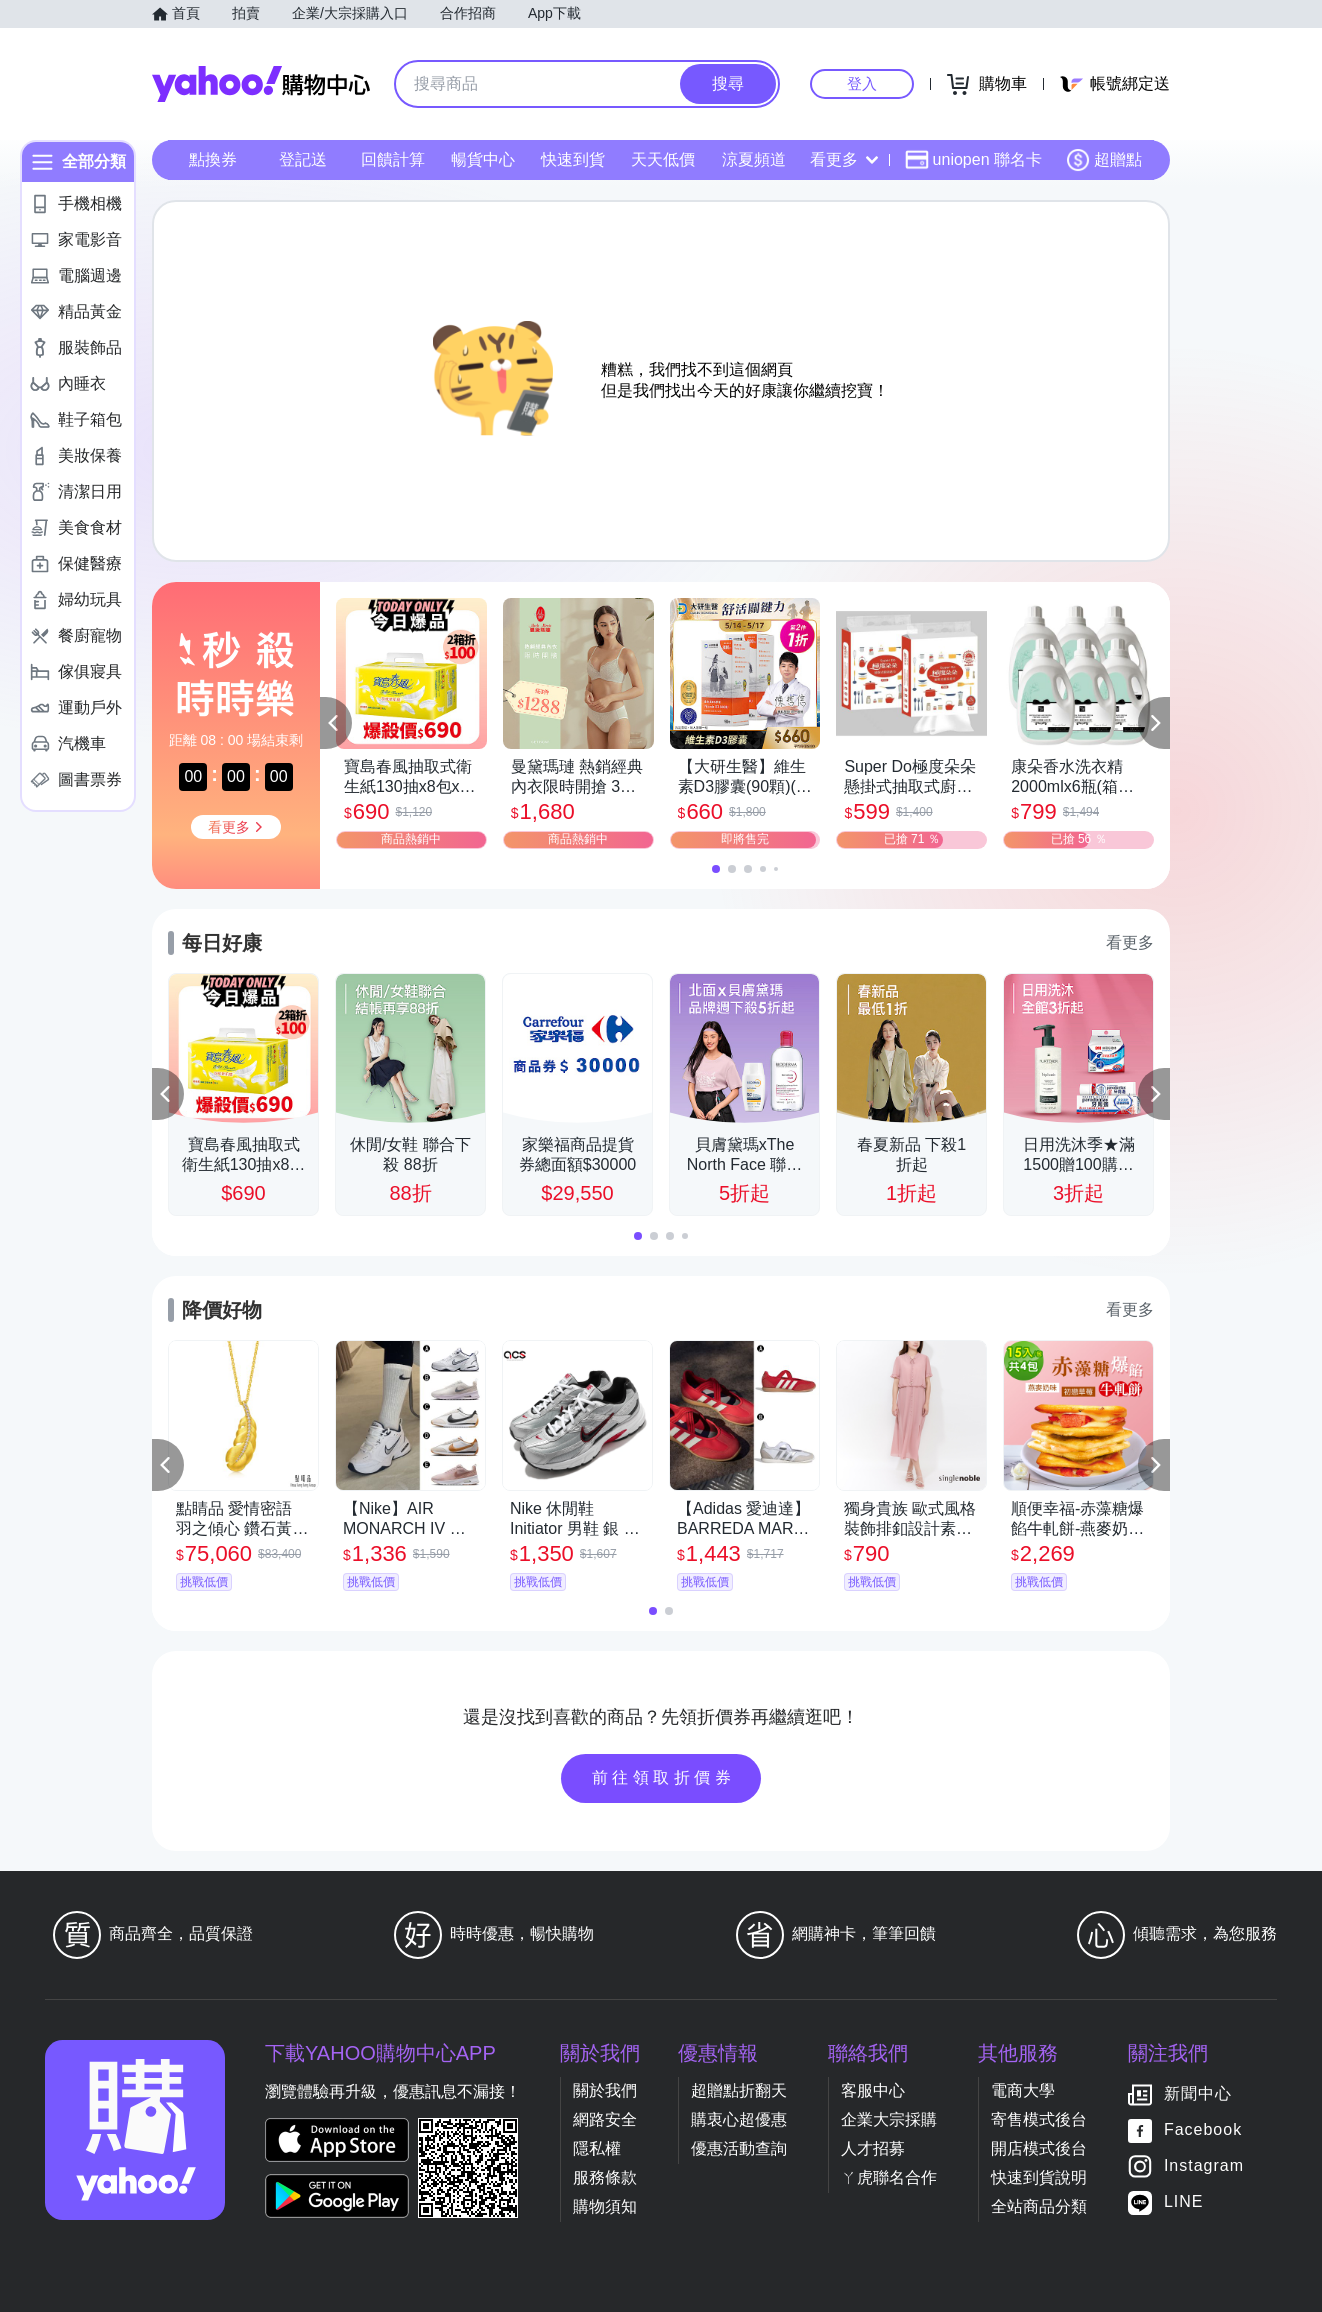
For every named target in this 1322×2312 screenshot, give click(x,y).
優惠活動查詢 (739, 2148)
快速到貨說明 (1039, 2177)
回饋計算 (393, 159)
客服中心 (873, 2090)
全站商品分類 (1039, 2206)
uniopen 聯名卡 (973, 160)
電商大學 (1023, 2090)
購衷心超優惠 (739, 2119)
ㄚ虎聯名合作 (889, 2177)
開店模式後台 (1039, 2148)
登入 (862, 83)
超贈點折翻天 (739, 2090)
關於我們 (605, 2090)
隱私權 (597, 2148)
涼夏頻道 (754, 159)
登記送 (303, 159)
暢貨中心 (483, 159)
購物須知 (605, 2206)
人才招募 (873, 2148)
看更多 (844, 159)
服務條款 (605, 2177)
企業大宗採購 (889, 2119)
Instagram (1204, 2165)
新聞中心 (1198, 2093)
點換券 (213, 159)
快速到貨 (573, 159)
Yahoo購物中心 (261, 84)
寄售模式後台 (1039, 2119)
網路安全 (605, 2119)
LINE (1184, 2201)
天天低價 (663, 159)
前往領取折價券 (664, 1777)
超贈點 (1104, 160)
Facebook (1203, 2129)
